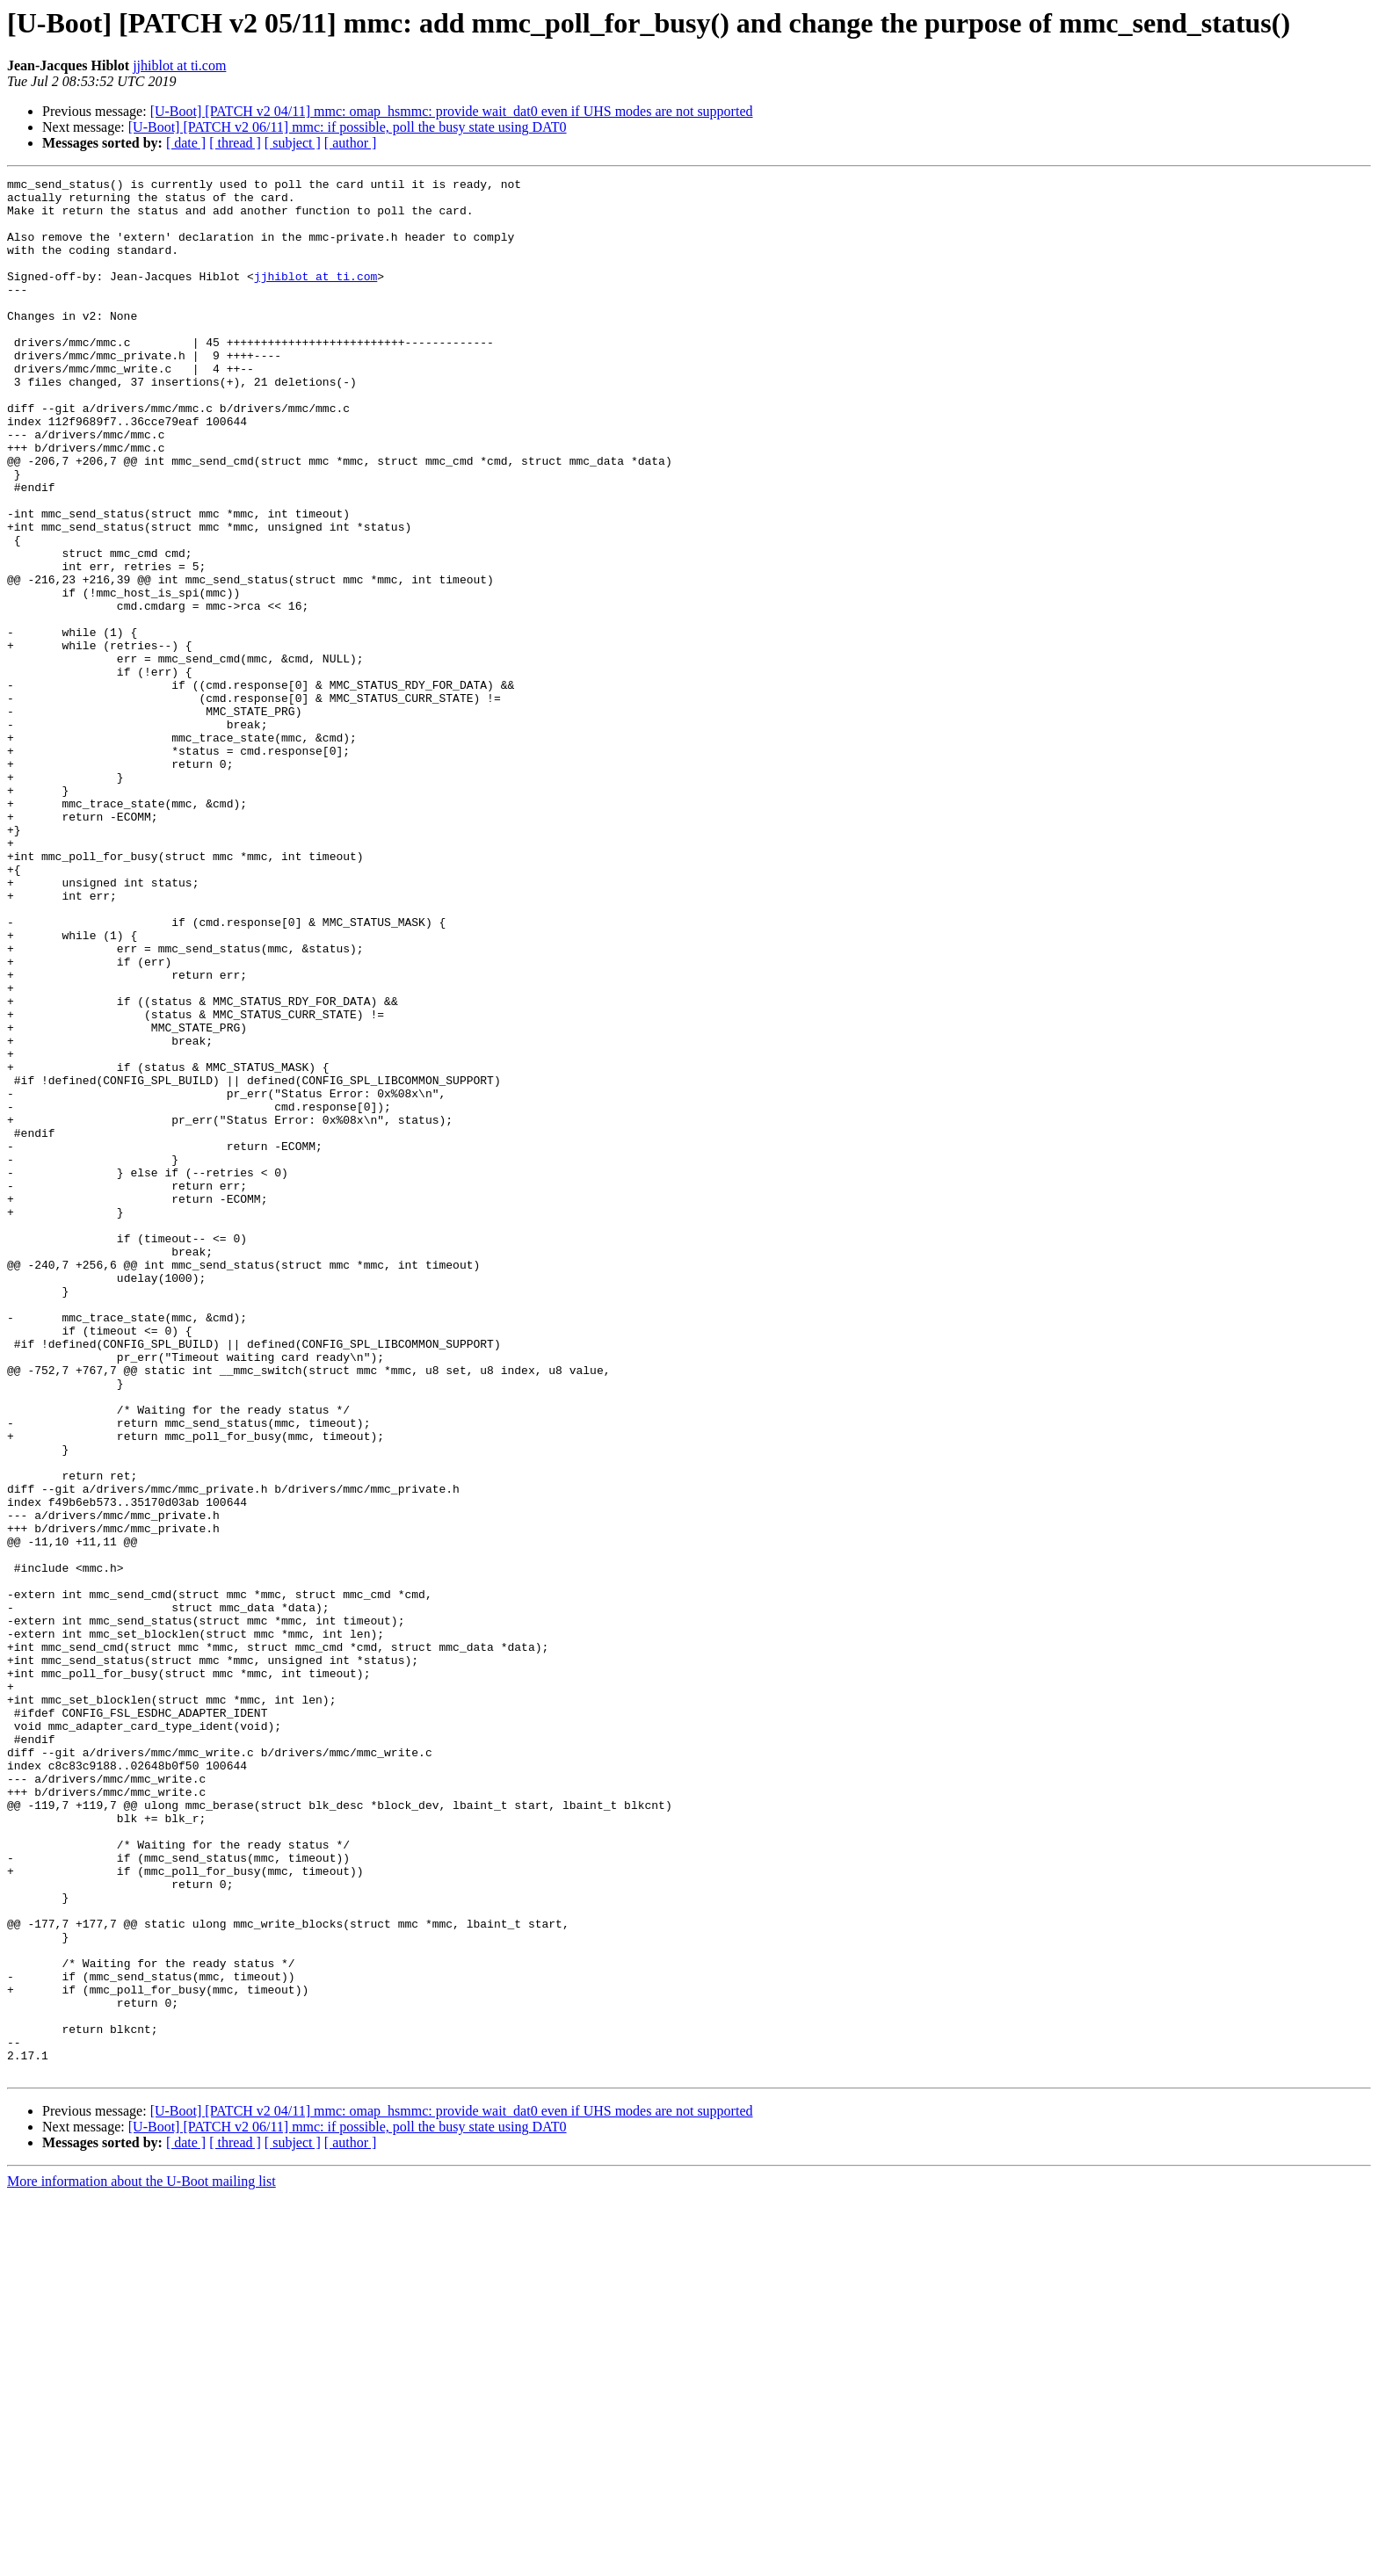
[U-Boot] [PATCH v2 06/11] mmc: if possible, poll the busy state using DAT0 (347, 126)
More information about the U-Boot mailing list (141, 2560)
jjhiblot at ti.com (179, 65)
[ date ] (186, 142)
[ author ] (350, 142)
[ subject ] (293, 142)
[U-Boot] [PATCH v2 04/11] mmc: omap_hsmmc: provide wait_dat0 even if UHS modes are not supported (451, 111)
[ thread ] (235, 142)
